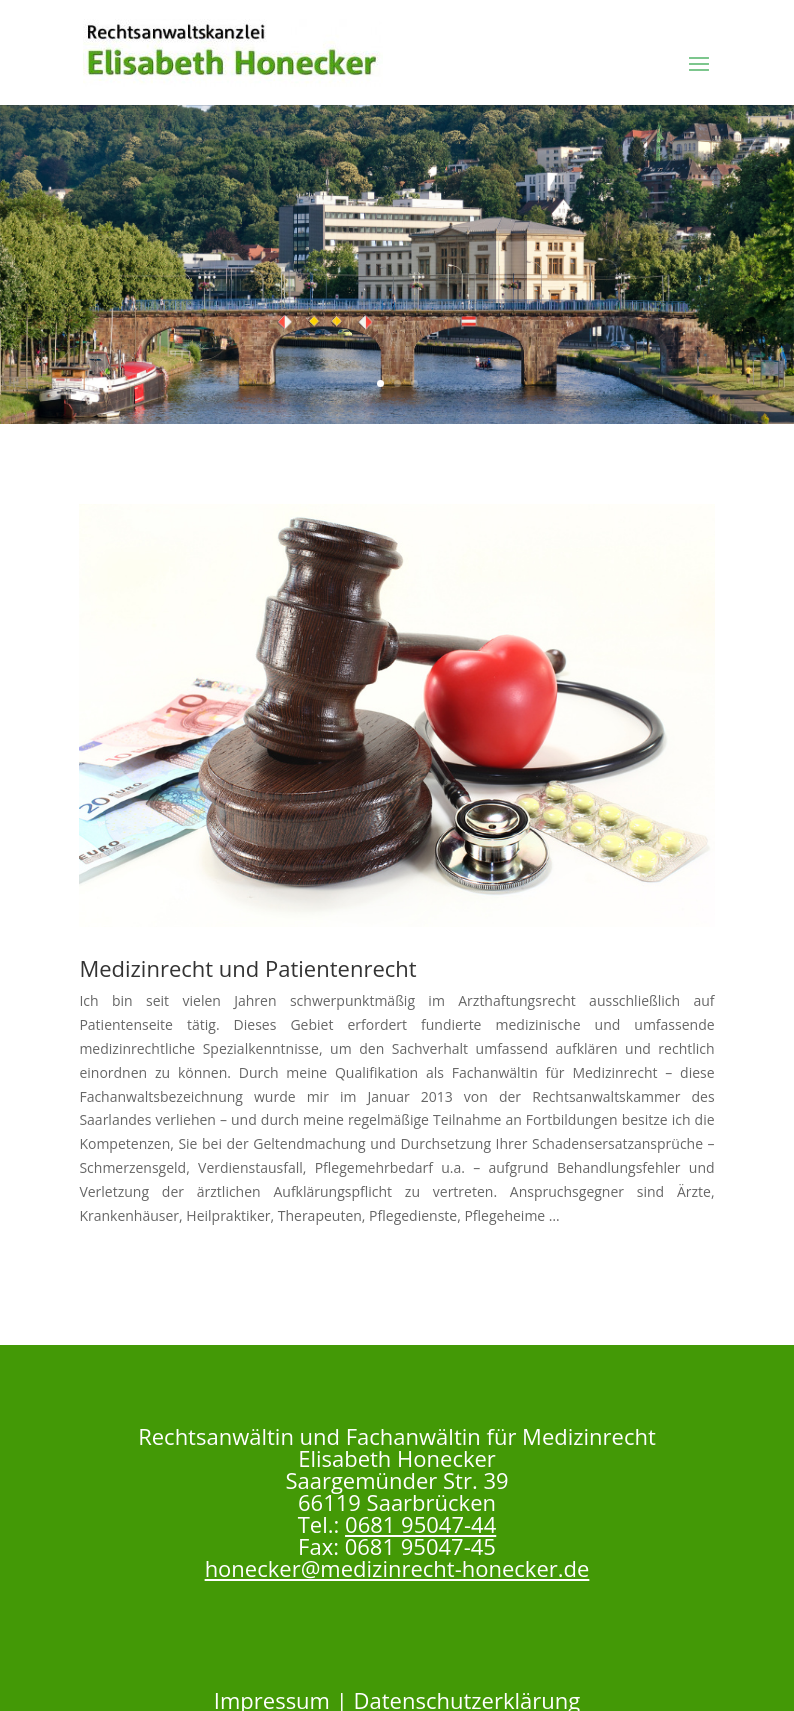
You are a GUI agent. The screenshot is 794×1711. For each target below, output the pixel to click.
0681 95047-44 (420, 1524)
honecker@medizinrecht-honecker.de (397, 1568)
